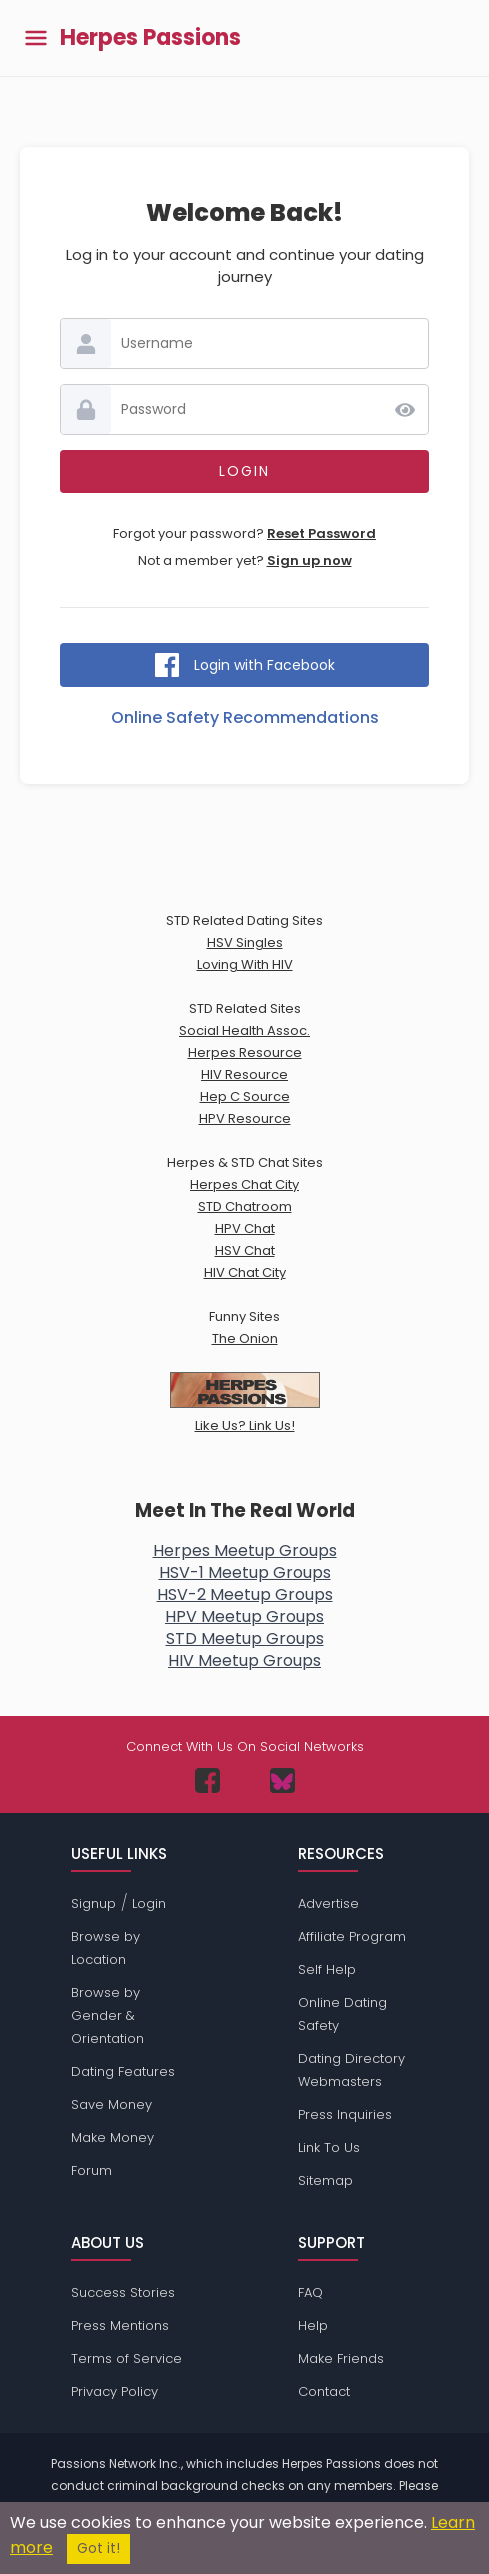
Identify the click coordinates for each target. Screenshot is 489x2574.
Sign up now (309, 560)
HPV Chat (245, 1228)
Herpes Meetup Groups (245, 1550)
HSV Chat (245, 1250)
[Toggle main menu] (36, 38)
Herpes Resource (245, 1052)
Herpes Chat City (244, 1184)
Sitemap (325, 2180)
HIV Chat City (245, 1272)
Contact (324, 2391)
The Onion (245, 1338)
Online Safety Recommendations (245, 717)
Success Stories (123, 2292)
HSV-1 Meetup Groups (245, 1572)
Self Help (327, 1969)
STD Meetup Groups (245, 1638)
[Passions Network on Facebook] (207, 1780)
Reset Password (321, 533)
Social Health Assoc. (244, 1030)
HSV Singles (245, 942)
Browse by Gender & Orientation (107, 2015)
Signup (93, 1903)
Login (149, 1903)
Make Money (112, 2137)
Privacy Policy (114, 2391)
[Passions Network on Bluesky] (282, 1780)
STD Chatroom (245, 1206)
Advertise (328, 1903)
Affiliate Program (352, 1936)
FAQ (310, 2292)
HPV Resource (245, 1118)
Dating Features (123, 2071)
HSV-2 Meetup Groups (245, 1594)
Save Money (111, 2104)
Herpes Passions (150, 38)
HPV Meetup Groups (244, 1616)
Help (313, 2325)
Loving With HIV (245, 964)
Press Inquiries (345, 2114)
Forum (91, 2170)
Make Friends (341, 2358)
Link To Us (329, 2147)
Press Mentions (120, 2325)
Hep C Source (245, 1096)
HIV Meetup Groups (244, 1660)
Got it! (98, 2548)
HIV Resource (244, 1074)
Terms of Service (126, 2358)
